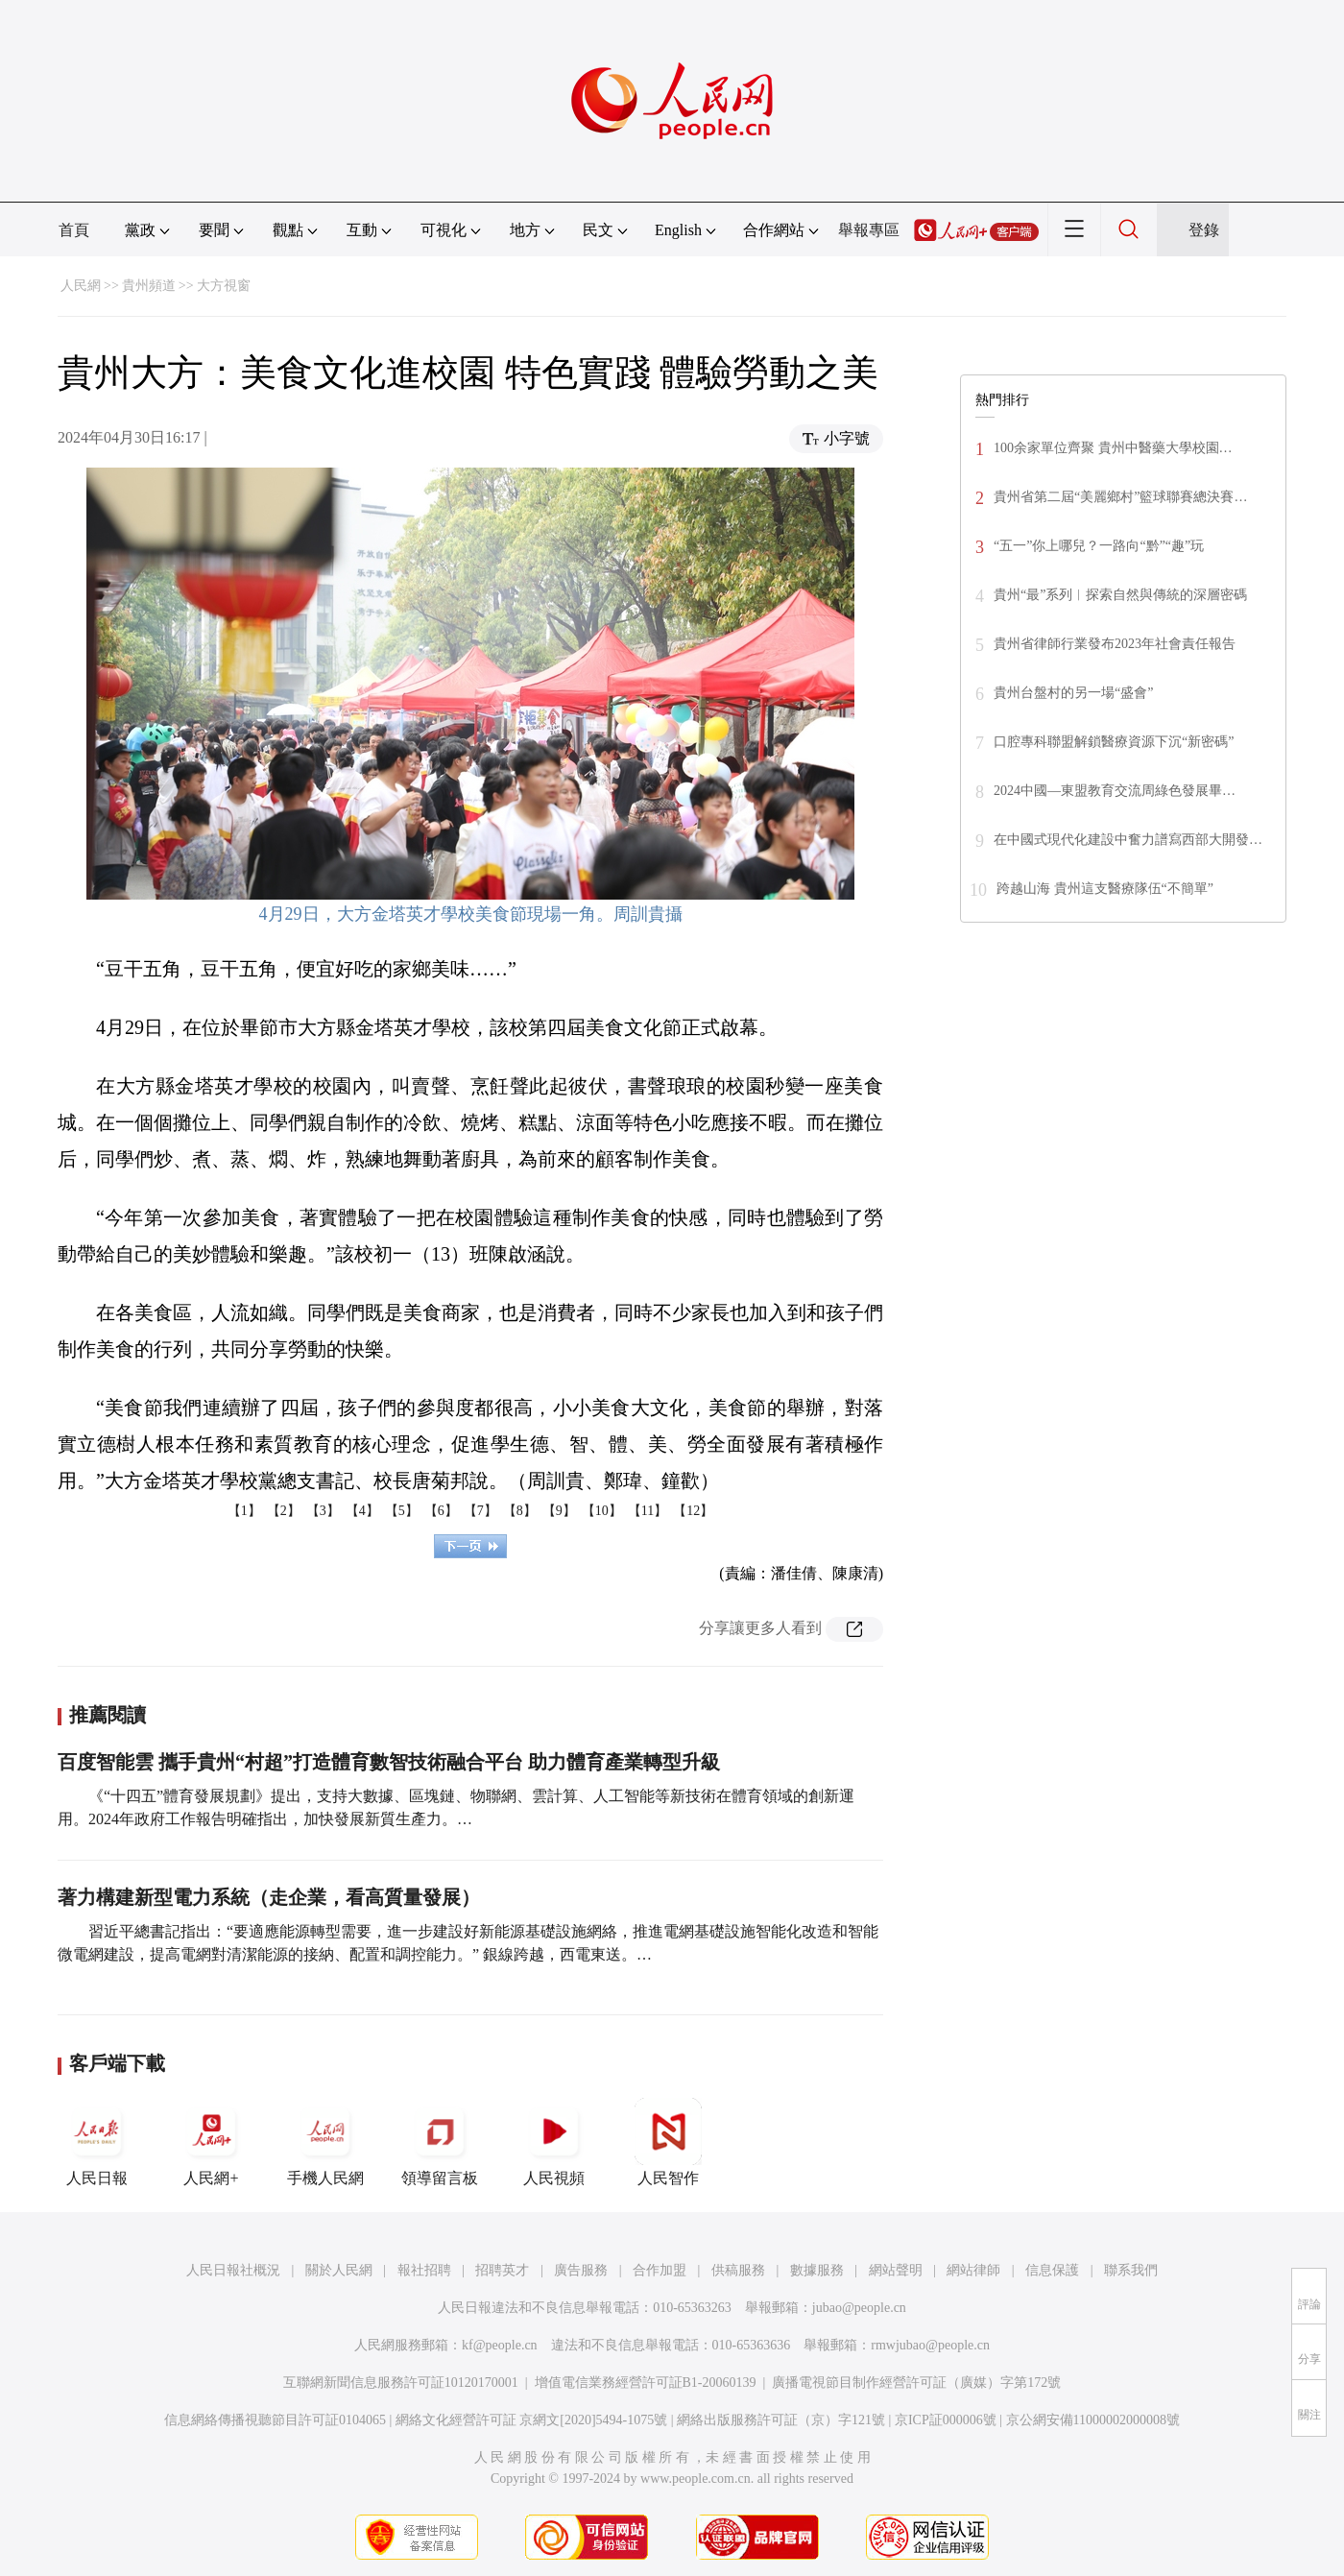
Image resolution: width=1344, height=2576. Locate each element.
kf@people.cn (500, 2345)
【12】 (693, 1511)
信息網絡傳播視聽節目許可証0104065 (275, 2420)
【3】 (323, 1511)
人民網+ (211, 2142)
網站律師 (973, 2270)
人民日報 (97, 2142)
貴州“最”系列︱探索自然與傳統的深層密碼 (1120, 595)
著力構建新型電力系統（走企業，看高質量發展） (269, 1897)
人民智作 (668, 2142)
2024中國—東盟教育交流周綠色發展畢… (1115, 790)
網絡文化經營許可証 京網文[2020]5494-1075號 (532, 2420)
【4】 (362, 1511)
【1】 (244, 1511)
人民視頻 (554, 2142)
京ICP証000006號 (945, 2420)
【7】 (480, 1511)
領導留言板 (439, 2142)
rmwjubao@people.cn (930, 2345)
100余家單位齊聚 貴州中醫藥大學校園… (1113, 448)
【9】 (559, 1511)
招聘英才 (502, 2270)
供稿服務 (738, 2270)
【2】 (283, 1511)
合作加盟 (659, 2270)
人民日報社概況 (233, 2270)
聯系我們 (1131, 2270)
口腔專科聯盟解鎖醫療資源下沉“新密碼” (1114, 741)
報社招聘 (424, 2270)
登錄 (1203, 230)
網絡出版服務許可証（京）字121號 (781, 2420)
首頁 (74, 230)
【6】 (441, 1511)
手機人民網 (325, 2142)
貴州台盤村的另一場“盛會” (1073, 693)
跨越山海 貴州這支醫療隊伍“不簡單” (1104, 888)
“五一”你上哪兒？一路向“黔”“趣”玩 (1099, 546)
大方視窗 (224, 285)
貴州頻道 (149, 285)
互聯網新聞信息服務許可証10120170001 (400, 2382)
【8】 (520, 1511)
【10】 (602, 1511)
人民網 (80, 285)
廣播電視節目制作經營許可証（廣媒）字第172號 (916, 2382)
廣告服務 (581, 2270)
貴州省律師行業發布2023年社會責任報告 (1115, 644)
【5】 (402, 1511)
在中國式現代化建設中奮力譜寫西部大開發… (1128, 839)
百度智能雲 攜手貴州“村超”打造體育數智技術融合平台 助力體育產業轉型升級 (389, 1761)
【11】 (647, 1511)
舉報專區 (869, 230)
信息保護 (1052, 2270)
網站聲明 (896, 2270)
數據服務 (817, 2270)
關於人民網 (338, 2270)
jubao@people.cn (859, 2307)
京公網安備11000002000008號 (1093, 2420)
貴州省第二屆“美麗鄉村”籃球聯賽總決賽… (1120, 497)
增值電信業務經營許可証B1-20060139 (645, 2382)
